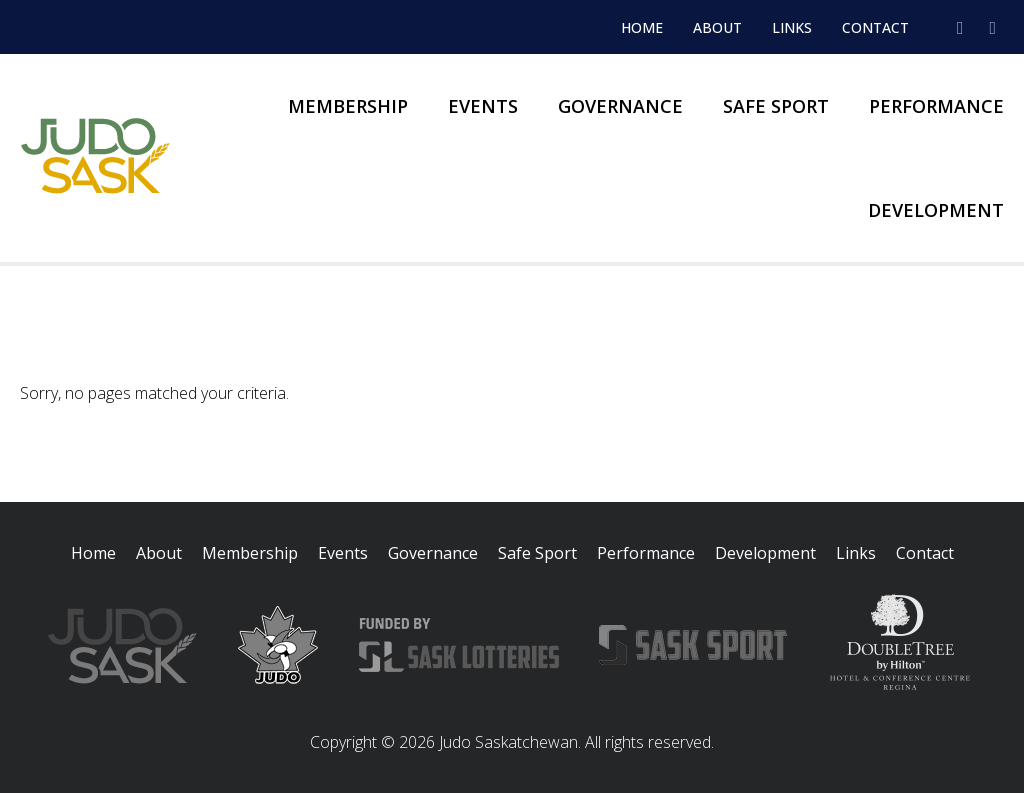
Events (483, 106)
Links (792, 27)
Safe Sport (776, 106)
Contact (875, 27)
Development (936, 210)
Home (642, 27)
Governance (620, 106)
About (717, 27)
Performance (936, 106)
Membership (348, 106)
